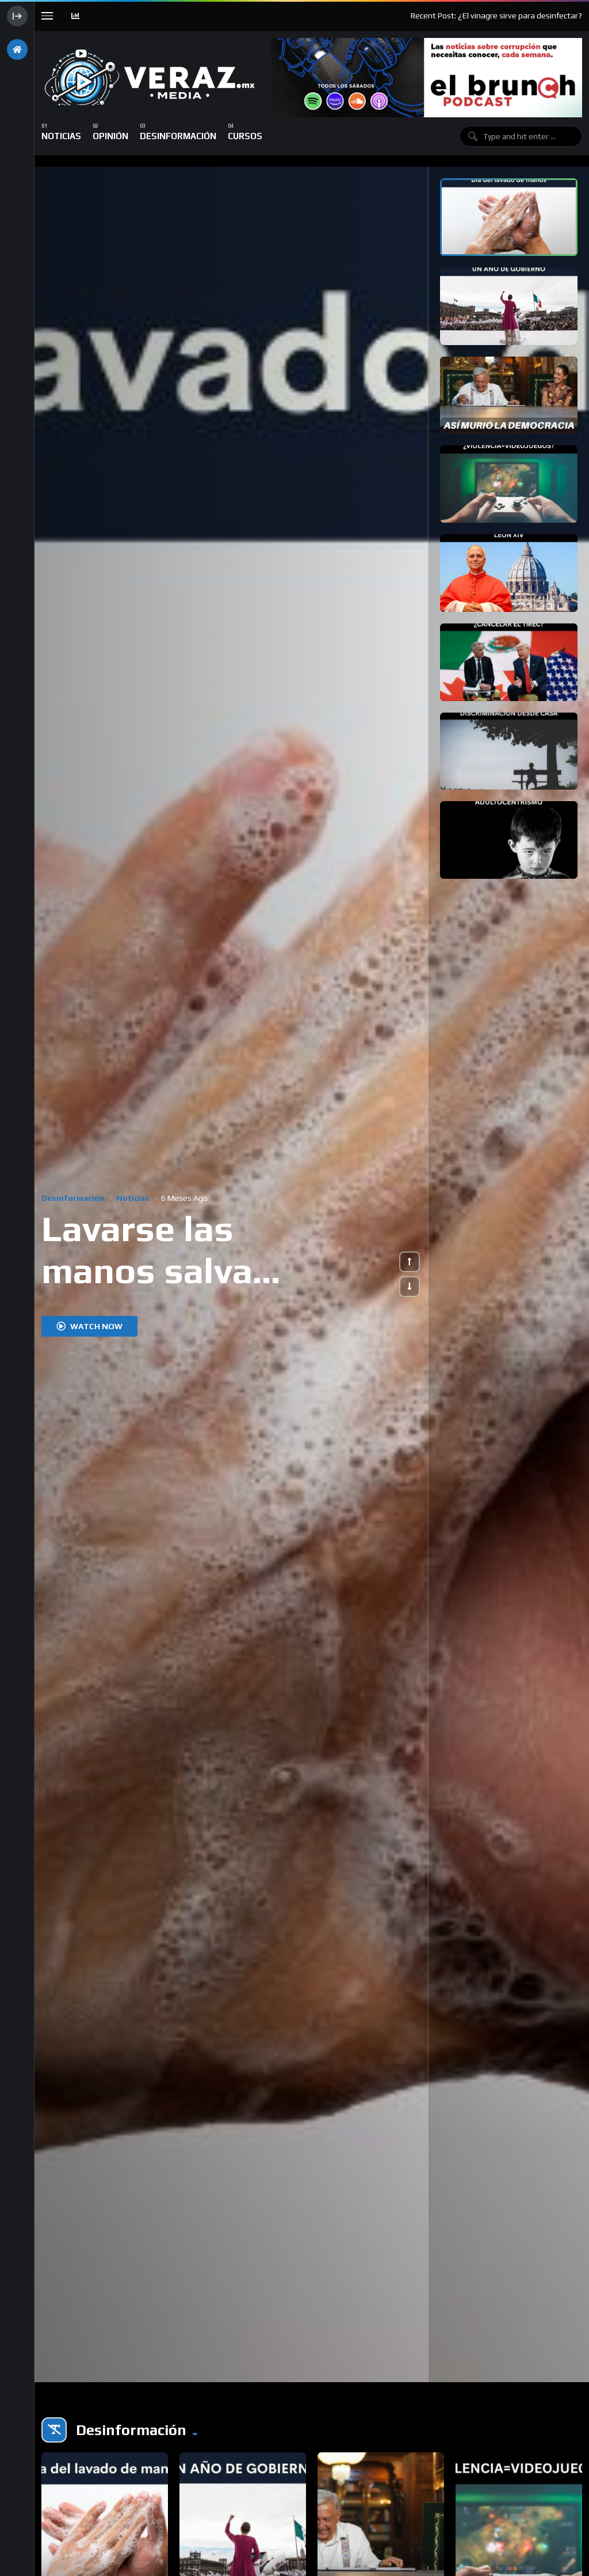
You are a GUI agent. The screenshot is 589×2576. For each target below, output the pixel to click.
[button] (409, 1261)
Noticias (133, 1198)
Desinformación (73, 1198)
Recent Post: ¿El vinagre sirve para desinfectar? (496, 15)
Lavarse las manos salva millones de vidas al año (188, 1291)
